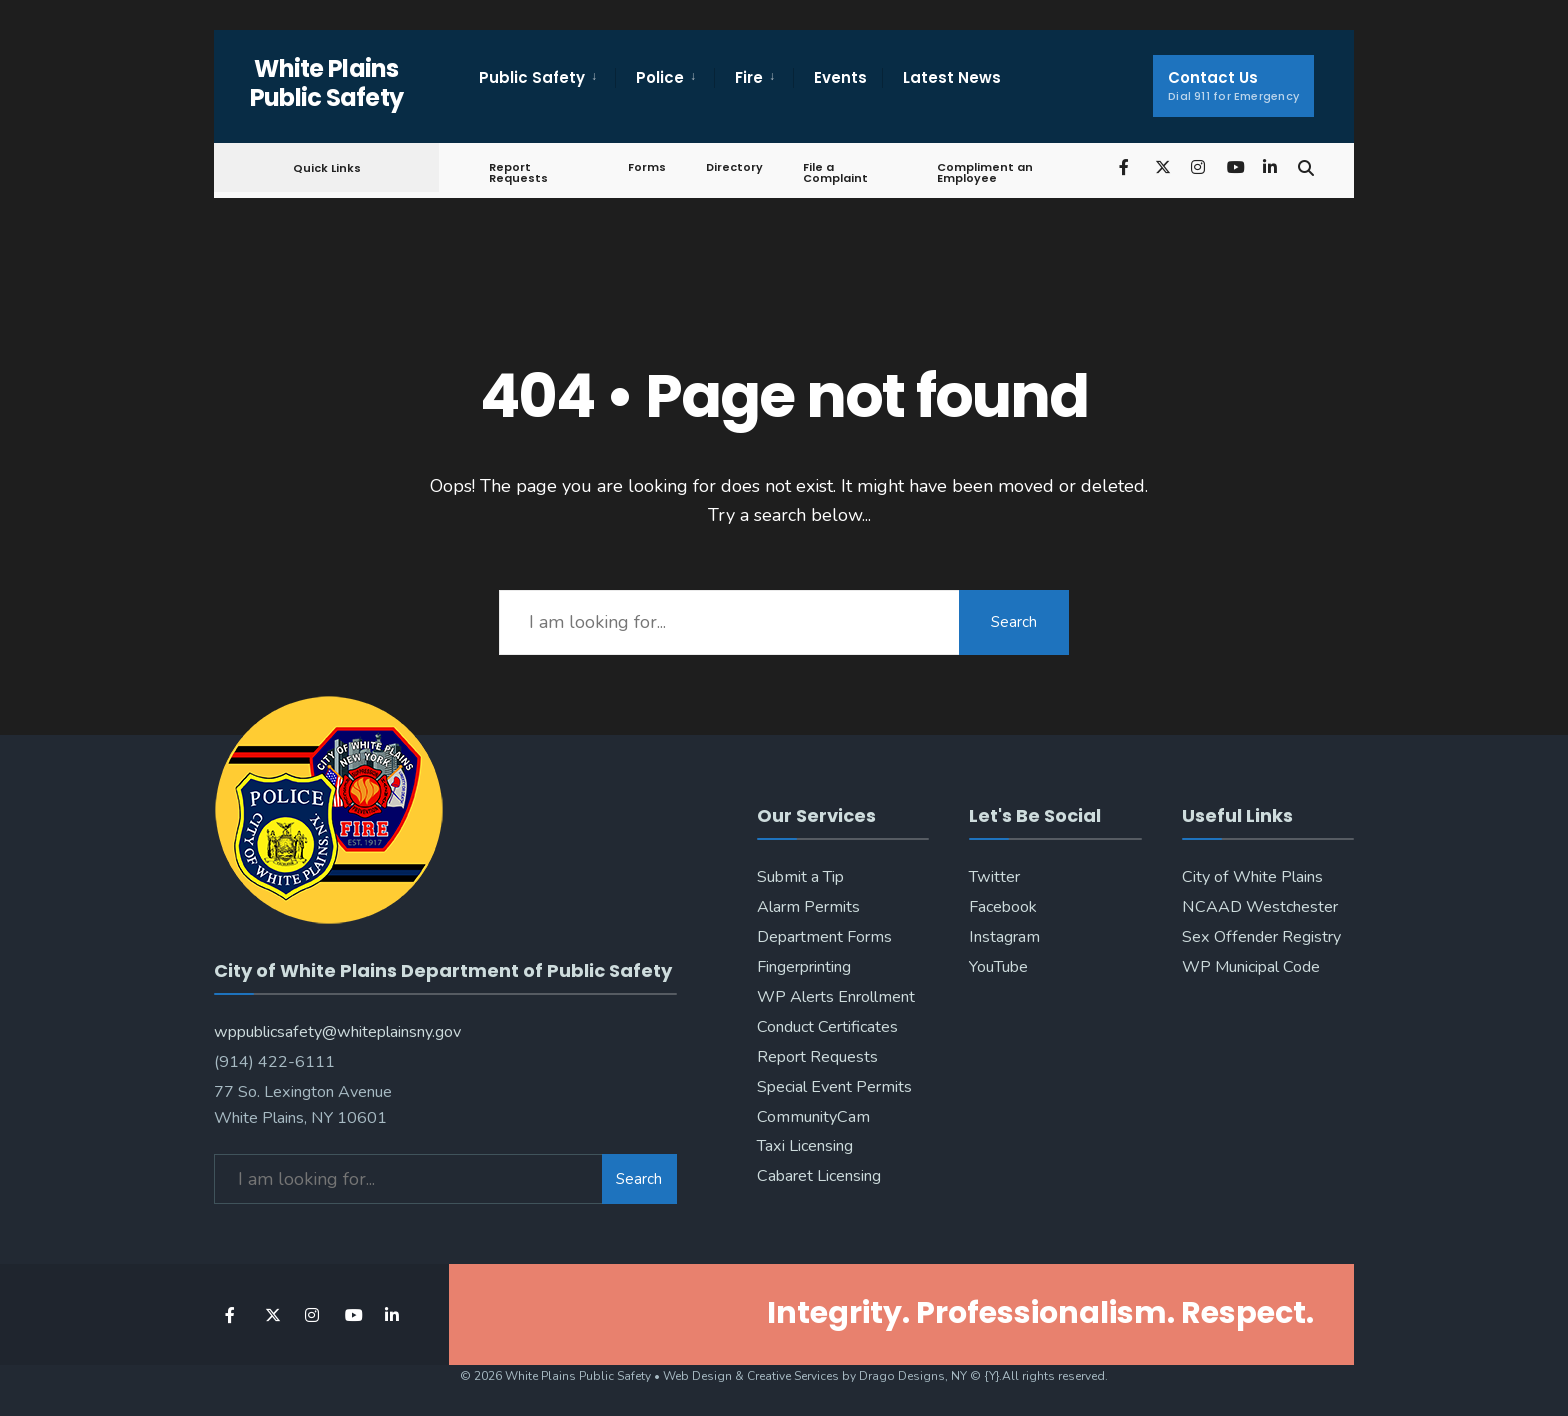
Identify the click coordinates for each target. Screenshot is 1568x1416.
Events (840, 77)
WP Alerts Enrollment (836, 997)
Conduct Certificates (827, 1027)
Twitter (994, 877)
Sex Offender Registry (1261, 937)
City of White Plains (1252, 877)
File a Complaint (835, 172)
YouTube (998, 967)
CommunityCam (813, 1117)
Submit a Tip (800, 877)
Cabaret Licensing (819, 1176)
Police (660, 77)
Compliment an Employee (985, 172)
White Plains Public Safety (327, 83)
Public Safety (532, 77)
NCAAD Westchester (1260, 907)
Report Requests (518, 172)
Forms (647, 167)
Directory (734, 167)
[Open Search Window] (1306, 166)
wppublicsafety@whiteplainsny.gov (337, 1032)
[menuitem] (547, 78)
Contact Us (1233, 85)
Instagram (1004, 937)
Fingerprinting (804, 967)
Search (1014, 622)
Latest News (952, 77)
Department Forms (824, 937)
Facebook (1003, 907)
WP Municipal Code (1251, 967)
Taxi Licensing (805, 1146)
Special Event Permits (834, 1087)
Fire (749, 77)
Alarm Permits (808, 907)
